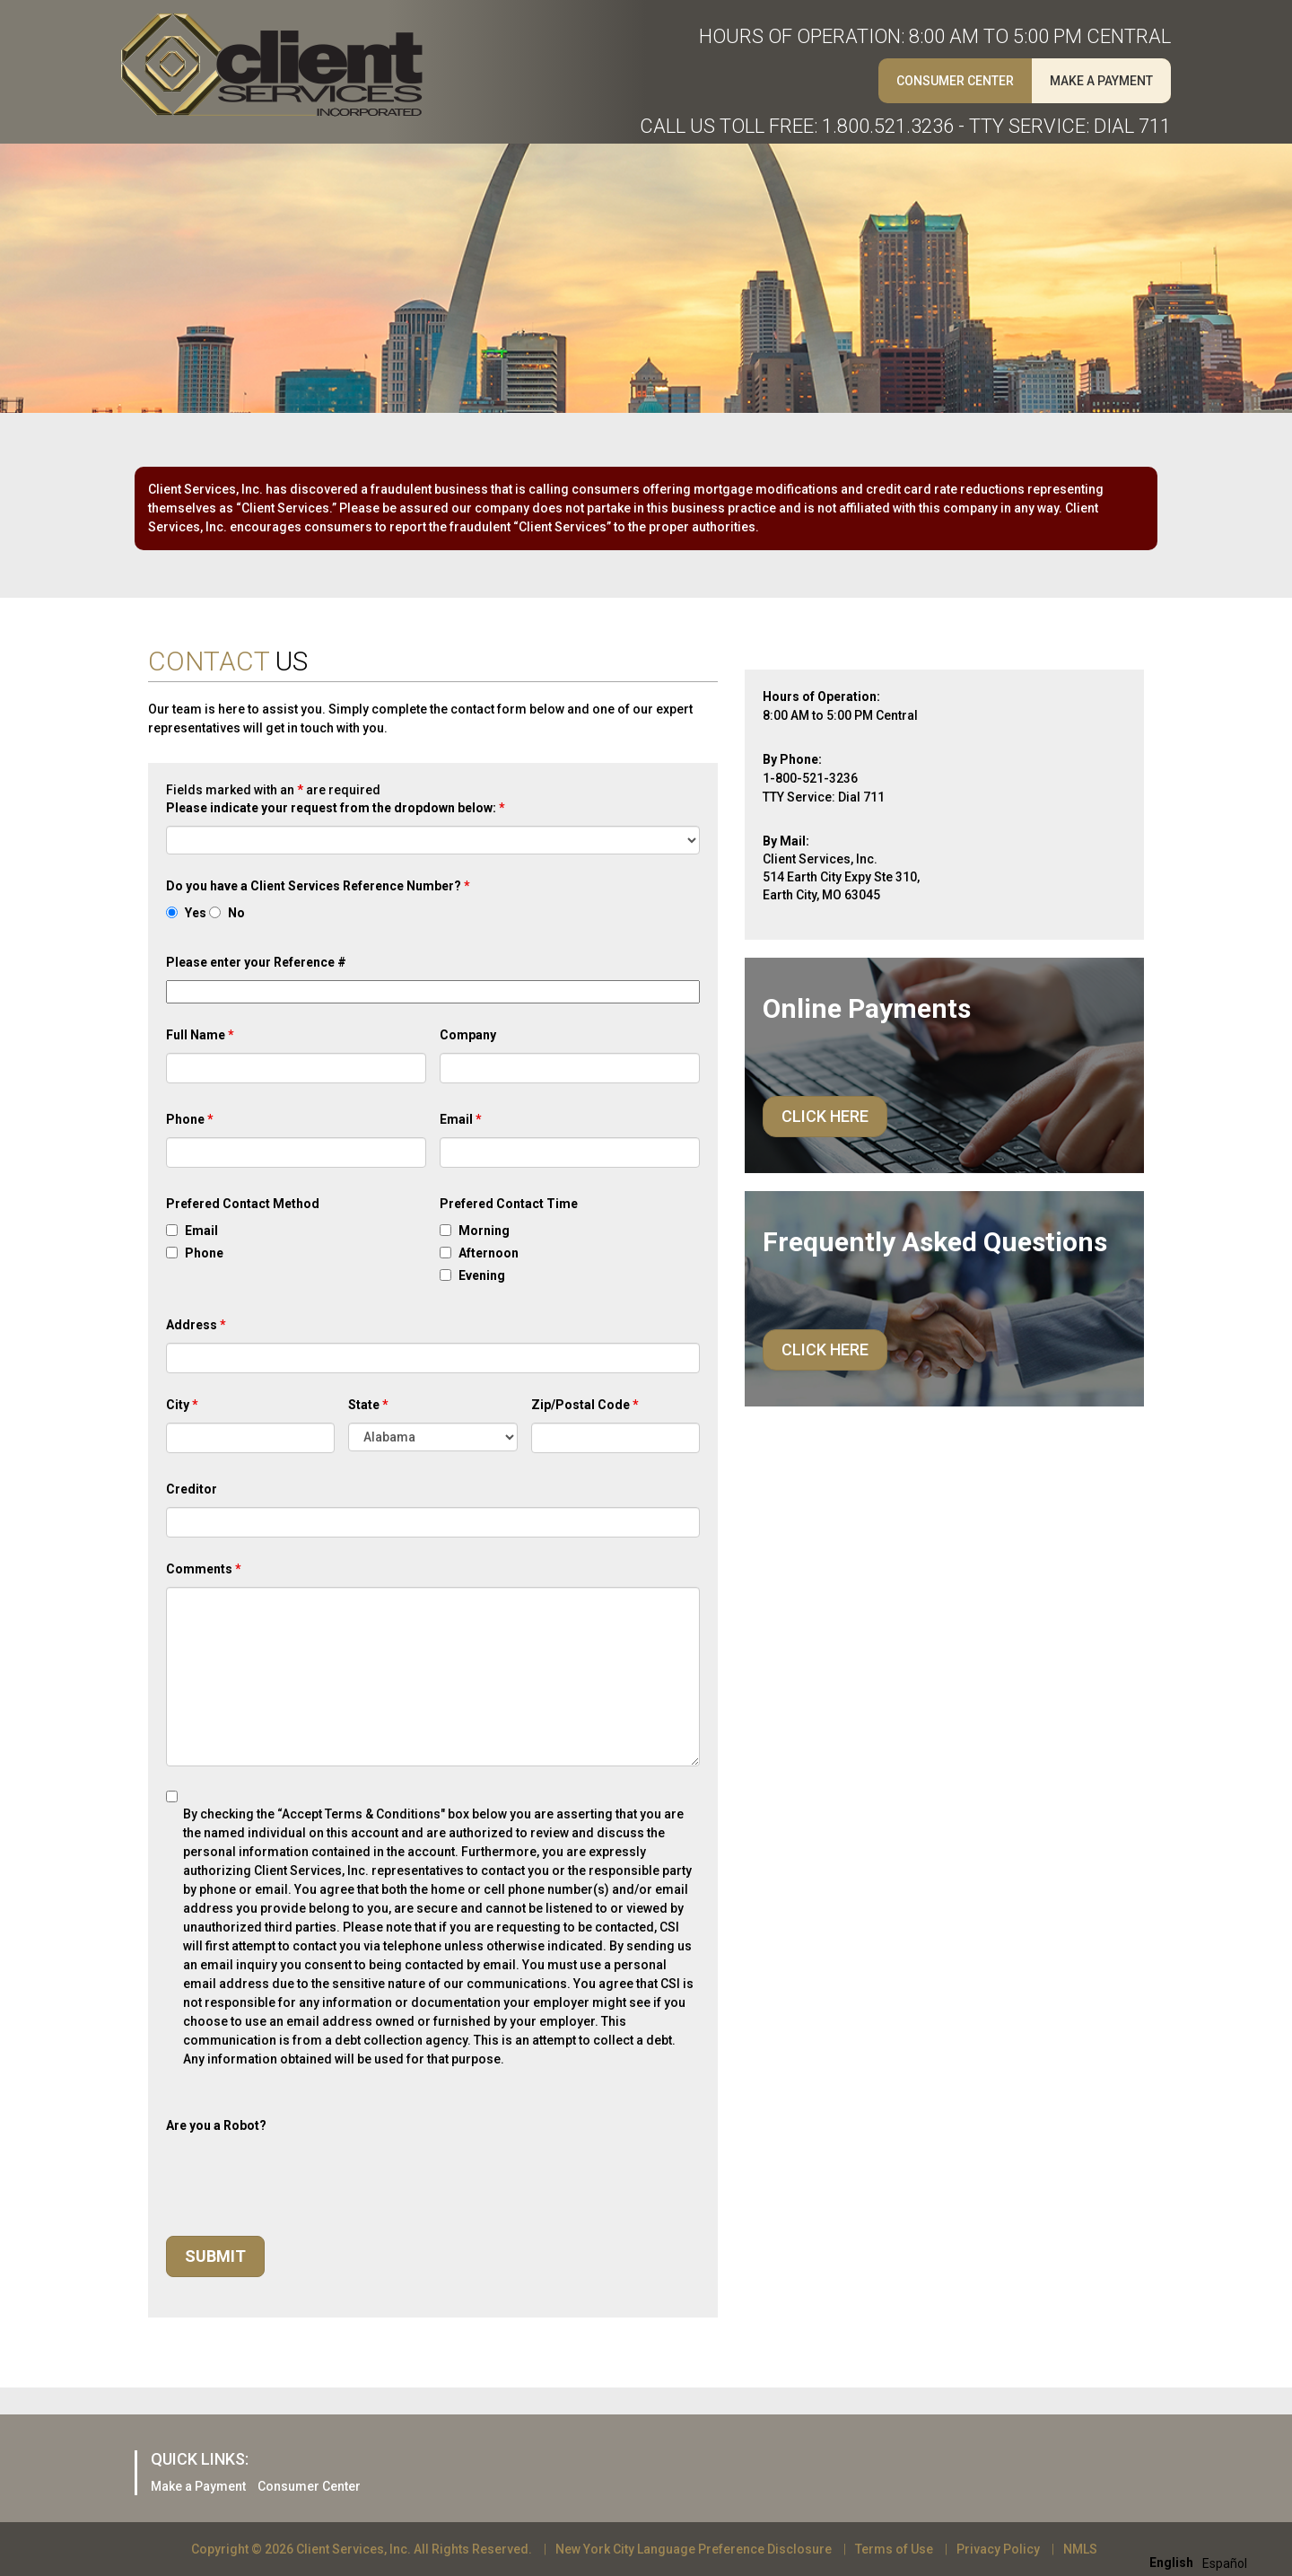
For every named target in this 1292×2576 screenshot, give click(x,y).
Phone (190, 1119)
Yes (195, 913)
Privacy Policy (998, 2549)
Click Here (825, 1116)
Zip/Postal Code (585, 1405)
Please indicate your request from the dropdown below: (335, 808)
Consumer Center (955, 81)
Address (196, 1325)
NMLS (1080, 2549)
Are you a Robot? (216, 2125)
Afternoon (488, 1253)
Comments (203, 1569)
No (236, 913)
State (368, 1405)
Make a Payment (198, 2486)
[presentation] (302, 2178)
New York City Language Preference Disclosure (693, 2549)
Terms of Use (894, 2549)
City (182, 1405)
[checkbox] (172, 1230)
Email (461, 1119)
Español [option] (1224, 2563)
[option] (1224, 2563)
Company (468, 1035)
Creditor (191, 1489)
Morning (484, 1230)
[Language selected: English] (1202, 2562)
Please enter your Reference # (256, 962)
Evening (481, 1275)
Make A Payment (1101, 81)
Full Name (200, 1035)
